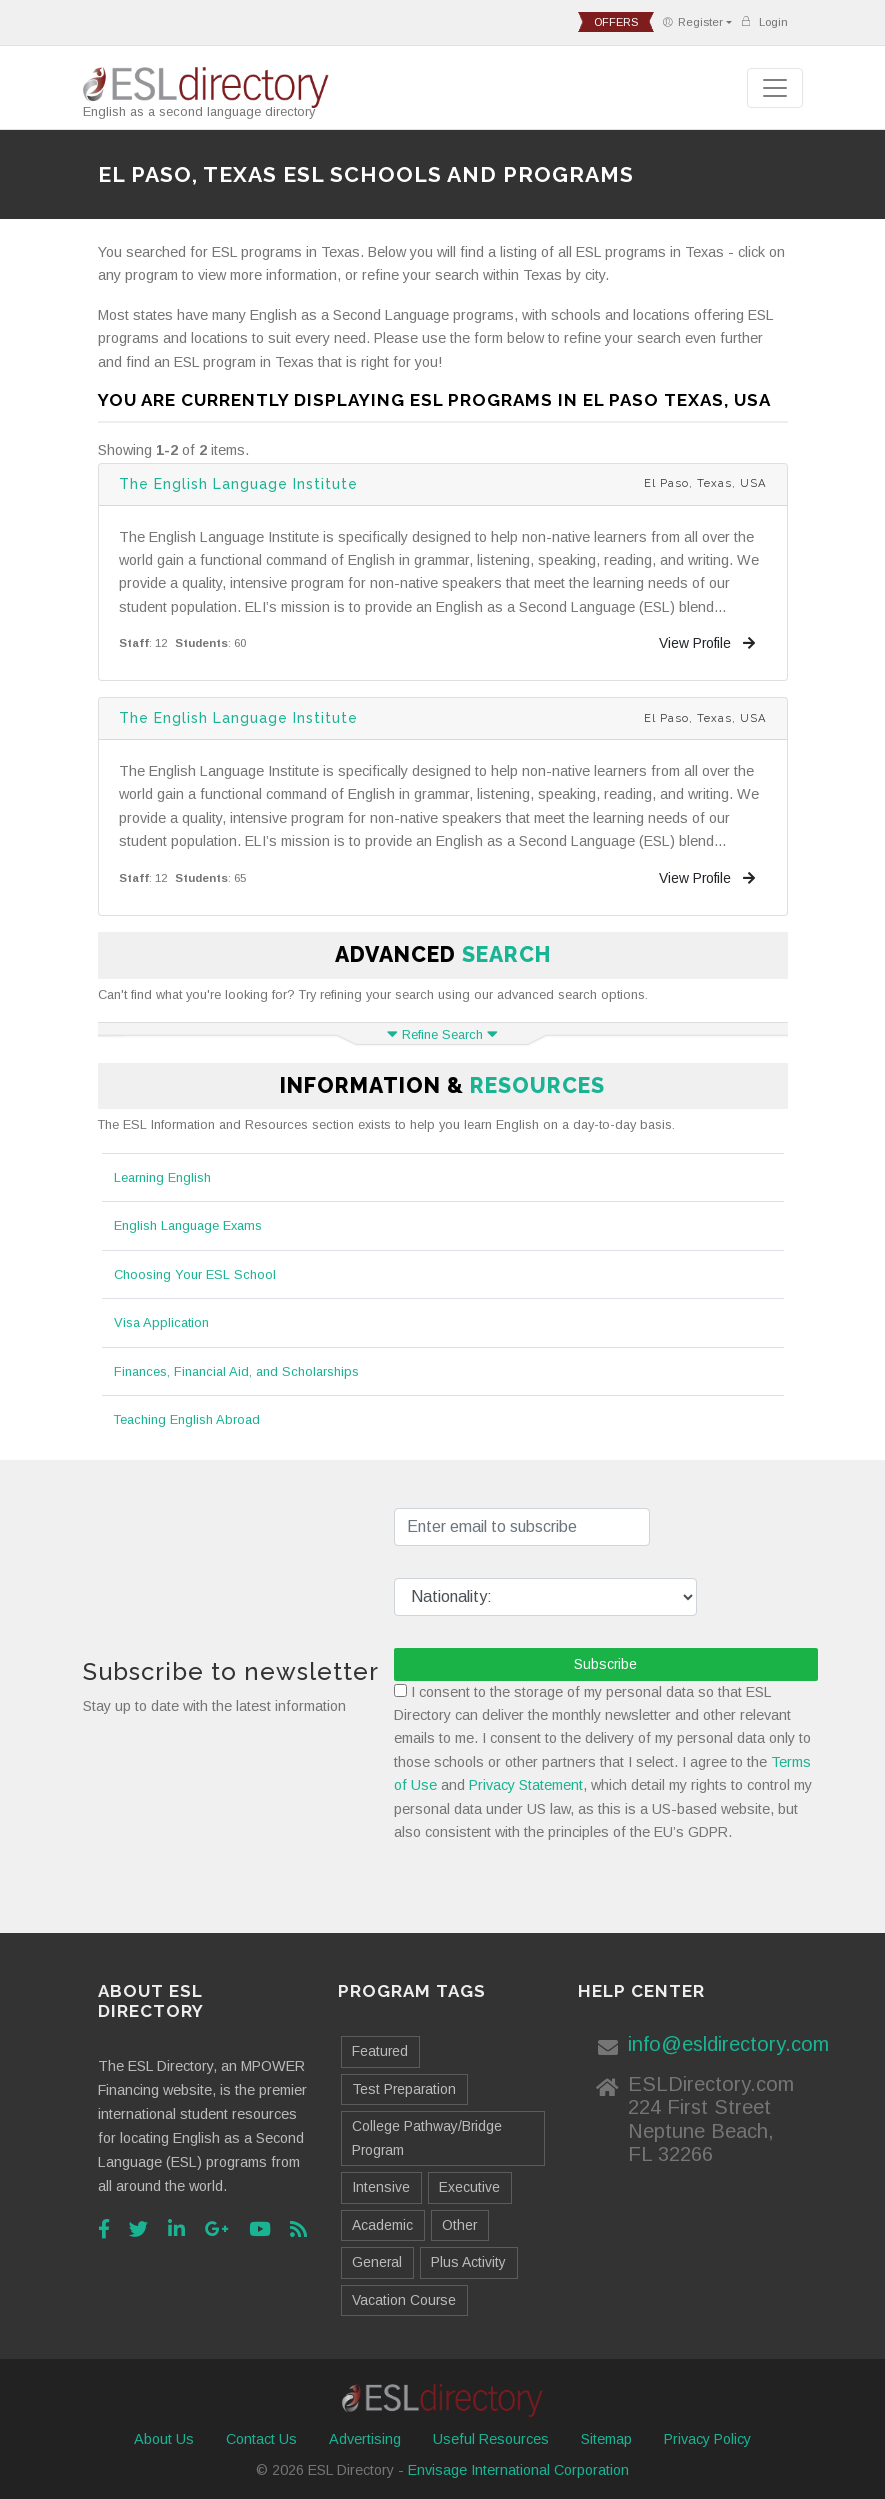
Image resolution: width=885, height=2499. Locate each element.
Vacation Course (404, 2300)
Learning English (162, 1177)
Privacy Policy (707, 2439)
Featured (380, 2051)
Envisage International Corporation (518, 2470)
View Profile (707, 643)
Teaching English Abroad (187, 1419)
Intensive (381, 2187)
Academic (382, 2225)
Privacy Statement (526, 1785)
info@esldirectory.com (728, 2044)
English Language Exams (188, 1225)
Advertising (365, 2439)
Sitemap (606, 2439)
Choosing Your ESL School (195, 1274)
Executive (469, 2187)
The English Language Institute (238, 484)
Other (459, 2225)
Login (764, 21)
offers (616, 22)
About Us (164, 2439)
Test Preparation (404, 2089)
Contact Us (261, 2439)
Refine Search (442, 1034)
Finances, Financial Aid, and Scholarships (236, 1371)
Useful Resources (491, 2439)
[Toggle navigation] (775, 88)
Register (692, 22)
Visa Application (161, 1322)
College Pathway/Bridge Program (427, 2137)
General (377, 2262)
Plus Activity (468, 2262)
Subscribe (605, 1664)
